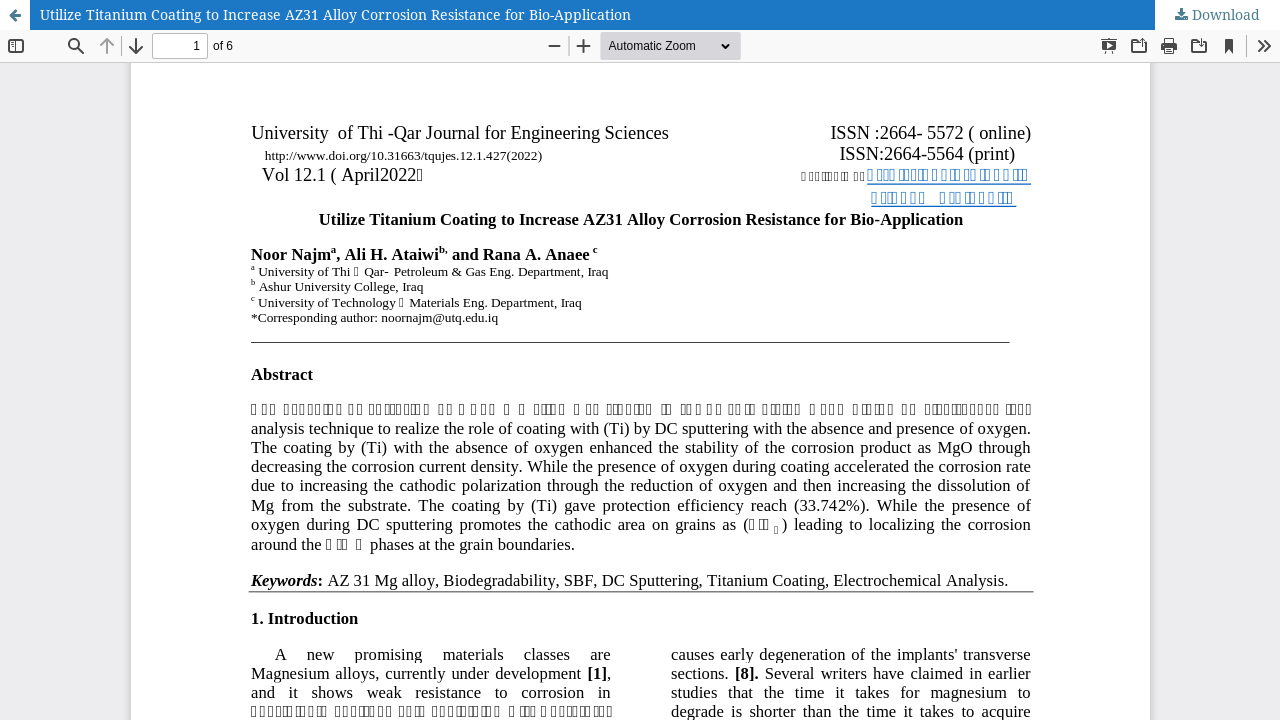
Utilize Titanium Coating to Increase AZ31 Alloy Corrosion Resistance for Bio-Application (335, 14)
